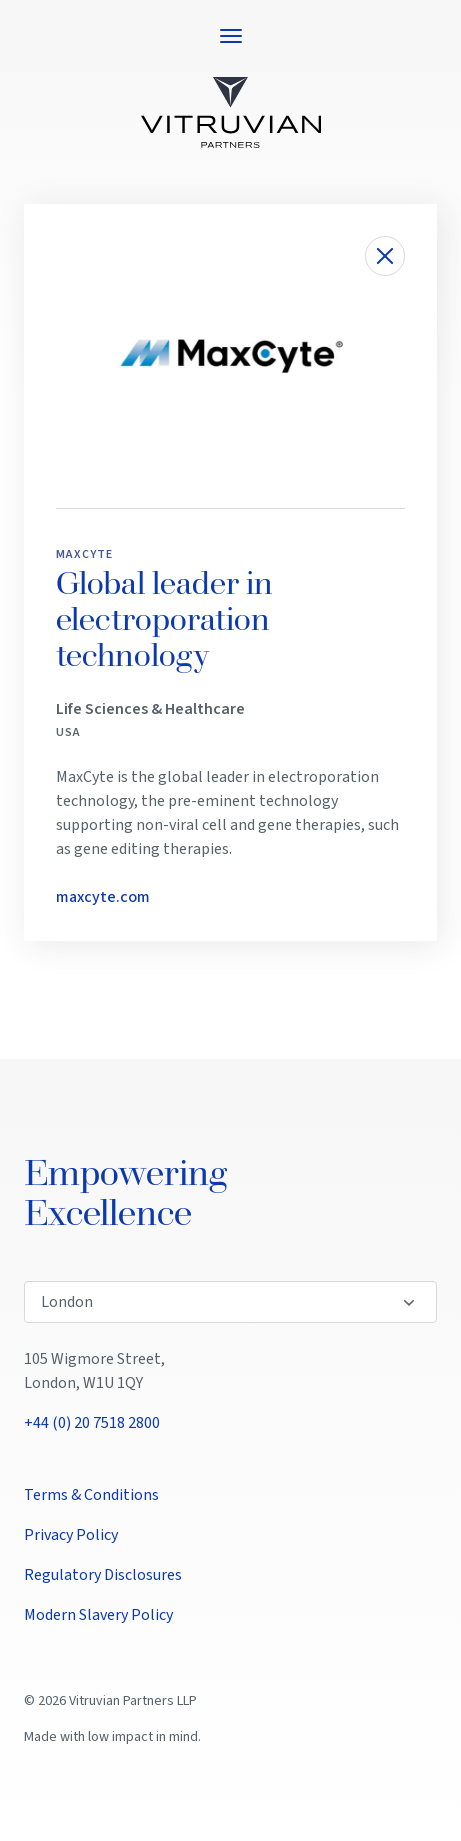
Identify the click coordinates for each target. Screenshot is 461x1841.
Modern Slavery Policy (98, 1615)
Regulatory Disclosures (103, 1575)
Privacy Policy (71, 1535)
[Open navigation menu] (231, 36)
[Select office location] (230, 1302)
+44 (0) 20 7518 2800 (92, 1423)
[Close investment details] (385, 256)
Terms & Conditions (91, 1495)
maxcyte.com (103, 897)
